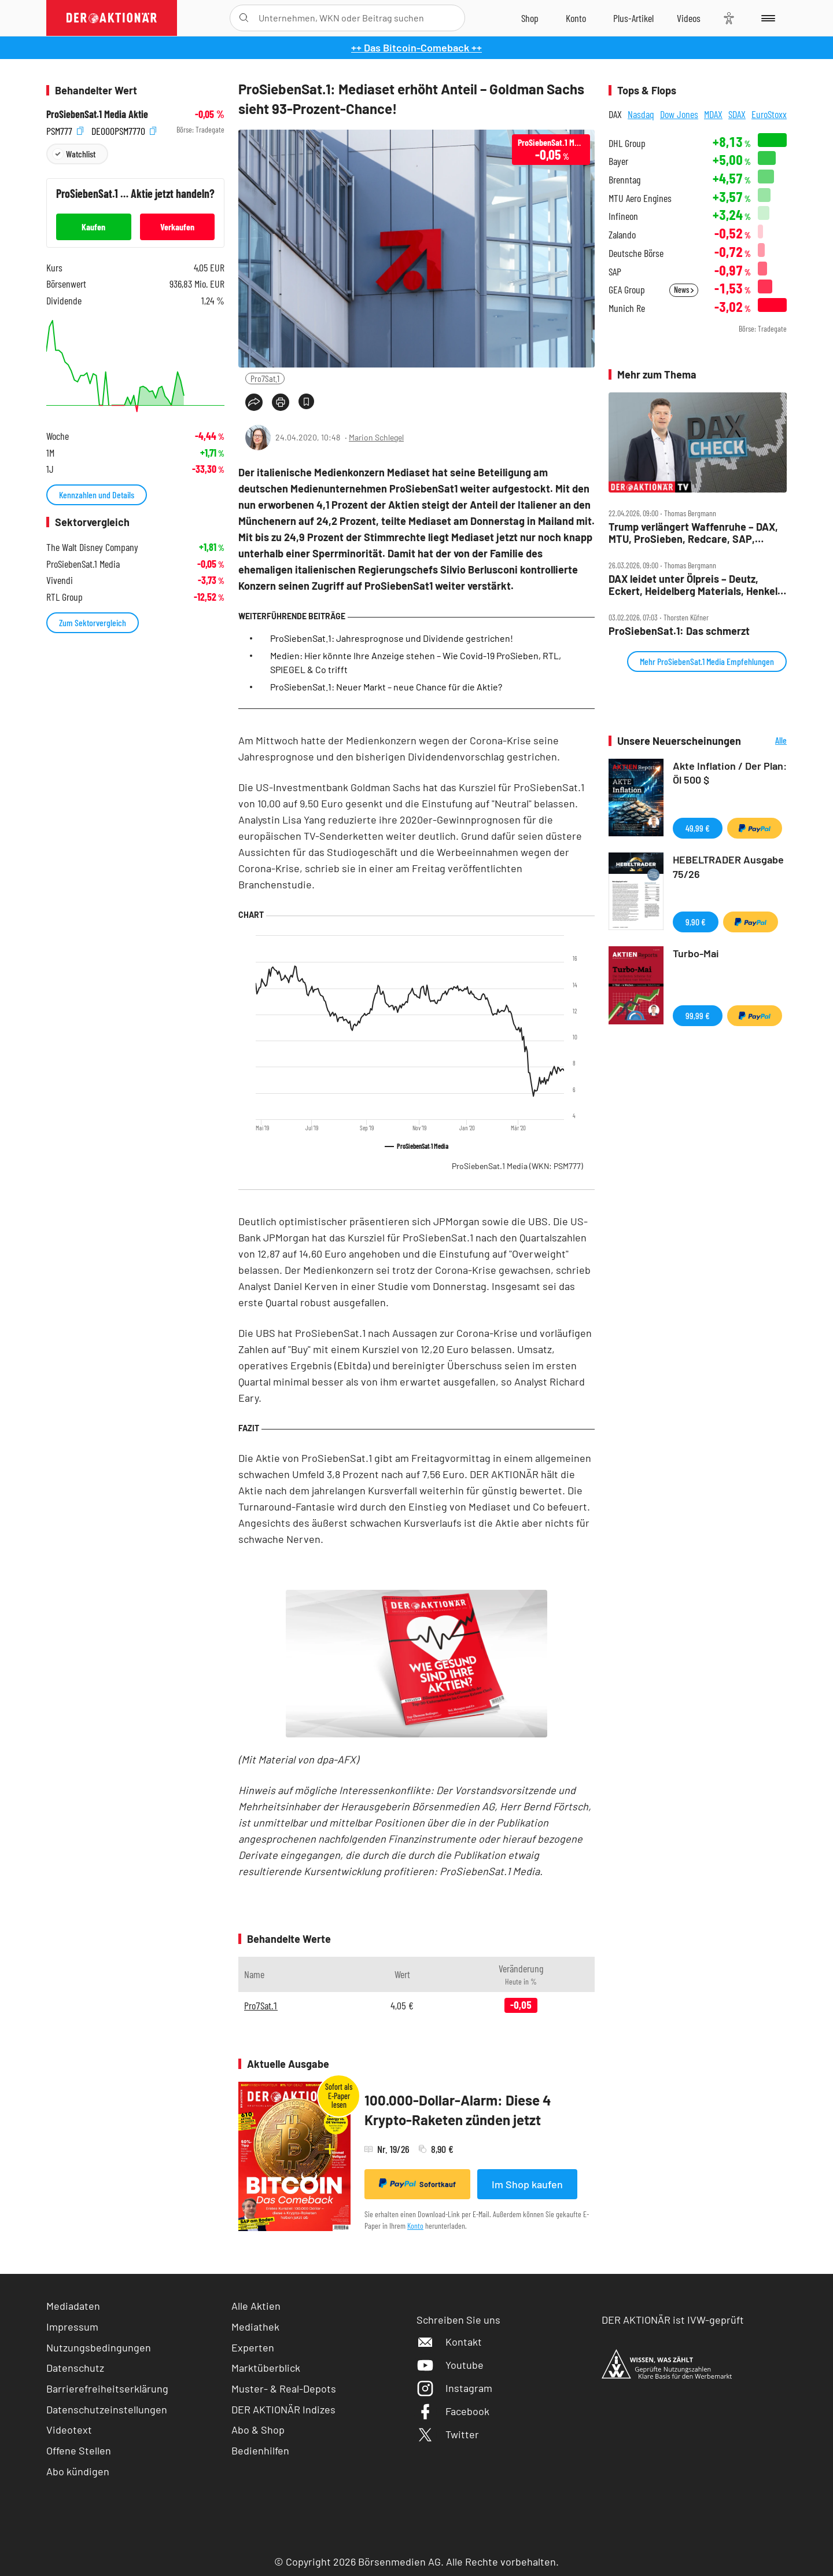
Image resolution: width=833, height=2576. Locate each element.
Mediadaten (73, 2305)
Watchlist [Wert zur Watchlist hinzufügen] (80, 153)
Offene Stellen (78, 2450)
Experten (252, 2347)
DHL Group (627, 143)
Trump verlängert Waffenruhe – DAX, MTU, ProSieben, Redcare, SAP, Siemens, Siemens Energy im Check (693, 533)
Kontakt (449, 2341)
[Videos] (688, 18)
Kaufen (93, 226)
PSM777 (64, 130)
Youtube (450, 2364)
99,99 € (697, 1015)
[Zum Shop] (530, 18)
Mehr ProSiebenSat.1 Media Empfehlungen (707, 661)
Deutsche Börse (636, 253)
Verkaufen (177, 226)
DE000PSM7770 (123, 130)
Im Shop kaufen (527, 2184)
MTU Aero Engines (640, 198)
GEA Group (627, 290)
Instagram (454, 2388)
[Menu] (766, 18)
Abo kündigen (77, 2471)
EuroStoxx (769, 114)
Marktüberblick (265, 2367)
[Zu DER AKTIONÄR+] (633, 18)
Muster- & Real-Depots (283, 2388)
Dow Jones (679, 114)
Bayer (618, 161)
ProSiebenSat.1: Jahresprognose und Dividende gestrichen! (391, 638)
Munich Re (627, 308)
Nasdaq (641, 114)
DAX (615, 114)
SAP (615, 272)
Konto (415, 2225)
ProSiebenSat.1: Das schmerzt (679, 631)
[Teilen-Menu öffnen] (254, 402)
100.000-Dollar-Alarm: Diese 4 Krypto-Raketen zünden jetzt (457, 2110)
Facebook (453, 2411)
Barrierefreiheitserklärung (107, 2388)
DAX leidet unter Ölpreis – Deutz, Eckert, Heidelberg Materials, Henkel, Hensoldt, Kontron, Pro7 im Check (694, 585)
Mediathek (255, 2326)
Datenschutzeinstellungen (106, 2410)
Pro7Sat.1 (264, 378)
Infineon (623, 216)
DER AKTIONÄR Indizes (283, 2409)
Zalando (622, 235)
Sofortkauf (417, 2183)
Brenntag (624, 180)
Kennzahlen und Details (96, 494)
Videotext (69, 2429)
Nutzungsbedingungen (98, 2347)
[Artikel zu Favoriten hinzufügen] (306, 401)
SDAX (737, 114)
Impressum (72, 2326)
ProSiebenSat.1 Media (517, 1166)
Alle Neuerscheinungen (767, 741)
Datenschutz (75, 2367)
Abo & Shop (258, 2429)
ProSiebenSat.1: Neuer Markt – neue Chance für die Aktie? (386, 686)
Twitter (448, 2434)
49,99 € (697, 827)
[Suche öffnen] (244, 18)
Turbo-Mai (696, 953)
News (684, 290)
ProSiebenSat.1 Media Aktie (97, 114)
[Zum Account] (576, 18)
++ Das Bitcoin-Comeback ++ (416, 47)
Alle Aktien (256, 2305)
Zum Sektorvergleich (92, 622)
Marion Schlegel (376, 437)
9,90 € (695, 921)
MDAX (713, 114)
